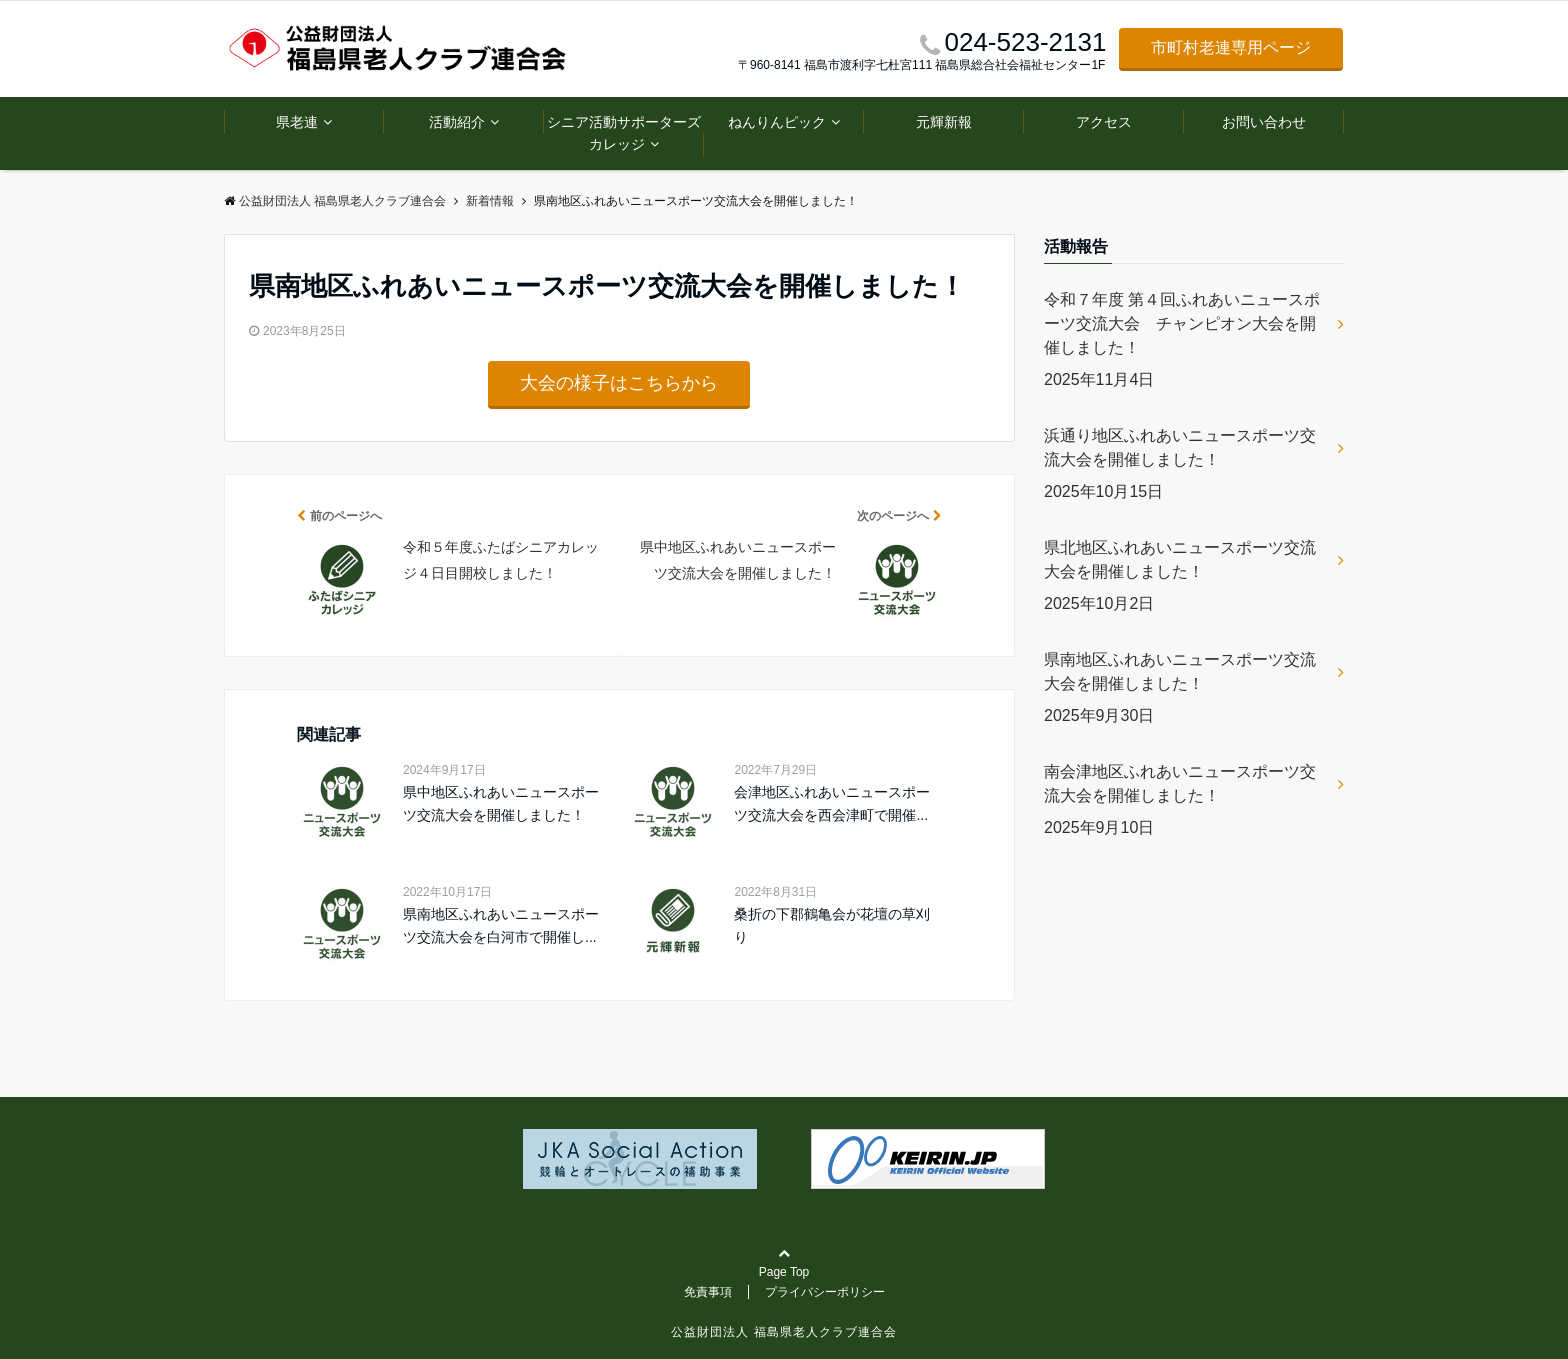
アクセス (1104, 122)
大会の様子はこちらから (619, 383)
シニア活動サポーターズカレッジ (624, 133)
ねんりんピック (777, 122)
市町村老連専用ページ (1231, 47)
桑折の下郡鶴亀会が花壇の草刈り (832, 925)
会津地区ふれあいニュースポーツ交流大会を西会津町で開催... (832, 803)
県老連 (297, 122)
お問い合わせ (1264, 122)
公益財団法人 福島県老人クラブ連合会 (783, 1332)
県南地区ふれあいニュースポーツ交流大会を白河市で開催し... (501, 925)
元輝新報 (944, 122)
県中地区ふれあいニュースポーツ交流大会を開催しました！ (501, 803)
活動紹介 (457, 122)
